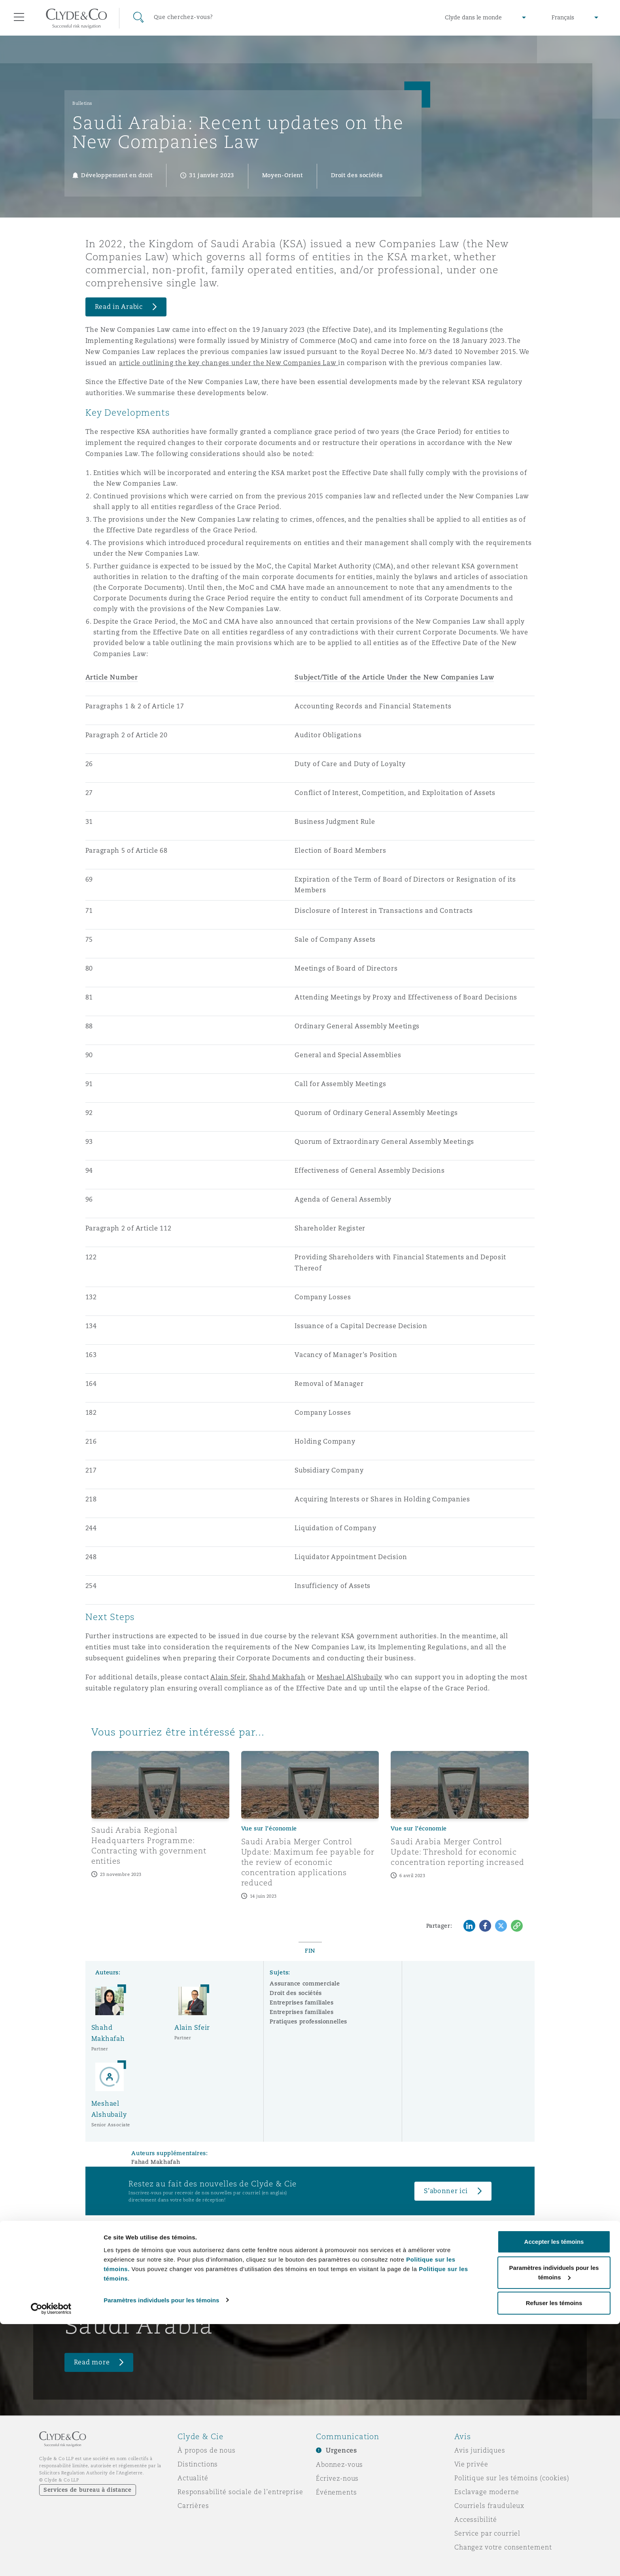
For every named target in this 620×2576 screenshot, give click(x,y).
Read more (92, 2362)
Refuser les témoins (554, 2554)
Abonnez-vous (339, 2464)
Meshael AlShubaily (349, 1677)
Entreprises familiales (301, 2002)
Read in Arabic (119, 307)
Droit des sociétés (296, 1993)
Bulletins (82, 103)
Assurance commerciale (305, 1983)
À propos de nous (207, 2450)
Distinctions (198, 2464)
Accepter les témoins (554, 2493)
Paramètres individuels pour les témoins (161, 2551)
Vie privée (471, 2464)
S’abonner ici (446, 2191)
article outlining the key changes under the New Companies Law (228, 363)
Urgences (341, 2450)
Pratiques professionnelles (308, 2021)
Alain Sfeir (228, 1677)
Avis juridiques (479, 2450)
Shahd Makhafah (277, 1677)
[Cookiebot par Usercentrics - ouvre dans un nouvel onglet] (51, 2561)
